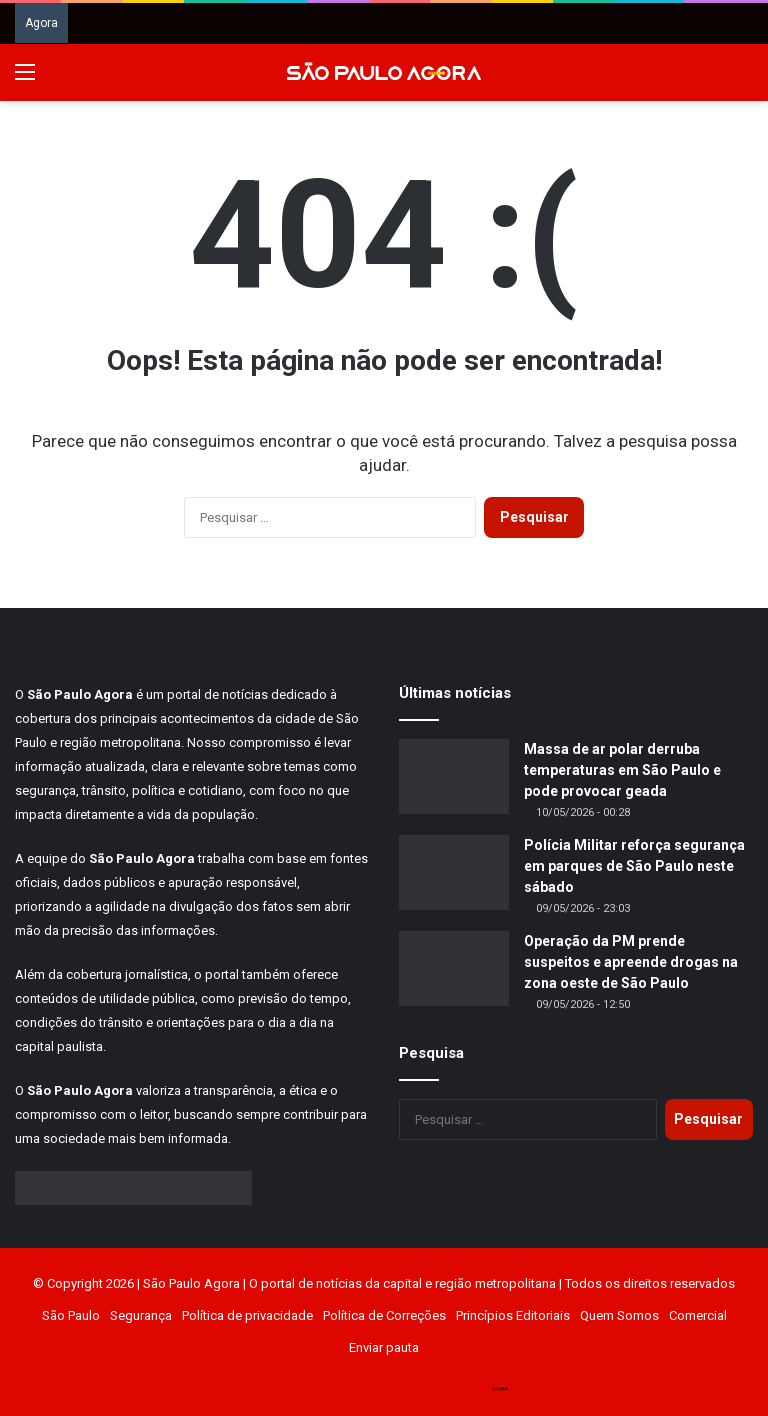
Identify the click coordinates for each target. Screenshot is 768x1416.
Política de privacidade (247, 1315)
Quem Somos (619, 1315)
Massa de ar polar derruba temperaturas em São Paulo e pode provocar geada (622, 770)
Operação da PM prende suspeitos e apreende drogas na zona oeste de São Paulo (631, 962)
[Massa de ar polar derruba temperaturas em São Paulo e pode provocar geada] (454, 776)
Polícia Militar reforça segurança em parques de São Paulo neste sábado (634, 866)
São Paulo (71, 1315)
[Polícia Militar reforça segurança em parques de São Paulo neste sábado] (454, 872)
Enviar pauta (384, 1347)
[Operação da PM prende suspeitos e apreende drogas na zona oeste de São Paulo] (454, 968)
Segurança (141, 1315)
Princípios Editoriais (513, 1315)
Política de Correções (384, 1315)
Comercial (698, 1315)
